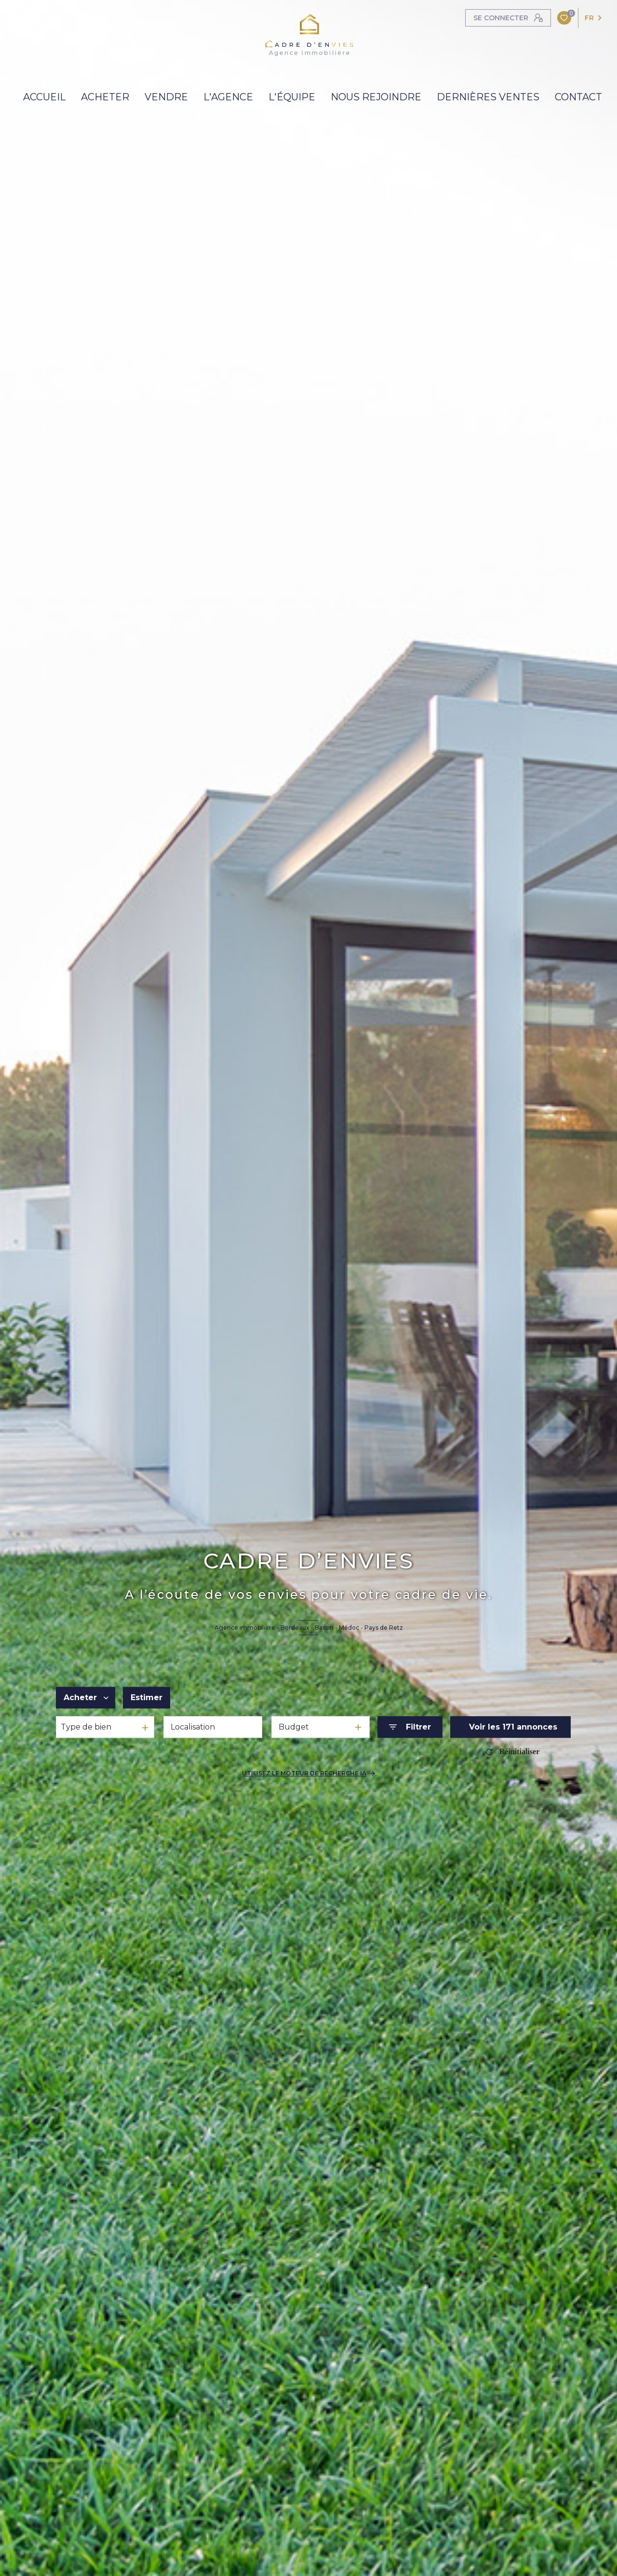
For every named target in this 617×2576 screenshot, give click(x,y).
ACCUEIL (44, 97)
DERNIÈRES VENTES (488, 97)
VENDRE (166, 97)
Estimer (146, 1697)
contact (578, 97)
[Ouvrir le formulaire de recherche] (410, 1727)
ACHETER (105, 97)
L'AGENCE (228, 97)
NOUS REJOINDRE (376, 97)
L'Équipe (291, 97)
